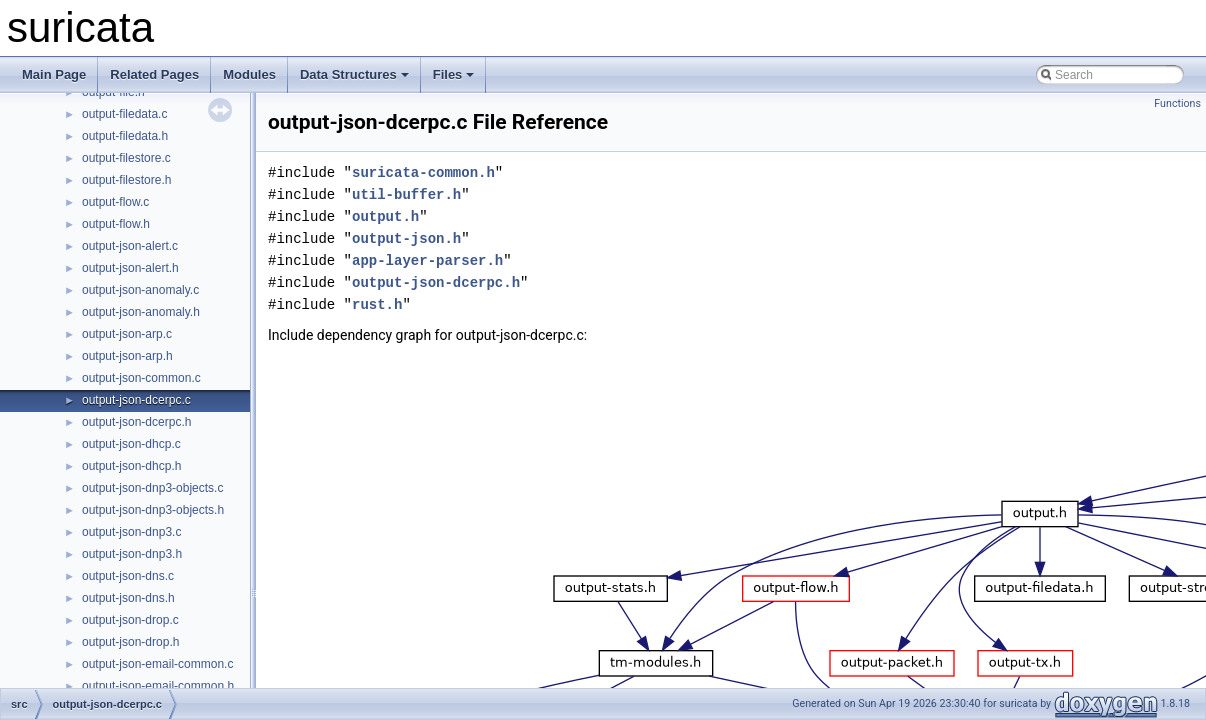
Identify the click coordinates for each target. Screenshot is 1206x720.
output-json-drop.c (130, 620)
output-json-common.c (141, 378)
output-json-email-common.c (157, 664)
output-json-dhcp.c (131, 444)
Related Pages (154, 74)
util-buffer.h (406, 194)
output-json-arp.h (127, 356)
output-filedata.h (125, 136)
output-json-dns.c (128, 576)
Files (454, 74)
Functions (1177, 103)
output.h (385, 216)
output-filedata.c (124, 114)
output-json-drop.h (130, 642)
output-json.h (406, 238)
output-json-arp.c (127, 334)
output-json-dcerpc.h (136, 422)
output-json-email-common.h (158, 686)
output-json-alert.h (130, 268)
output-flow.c (115, 202)
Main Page (54, 74)
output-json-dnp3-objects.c (152, 488)
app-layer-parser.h (427, 260)
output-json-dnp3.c (131, 532)
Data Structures (354, 74)
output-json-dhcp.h (131, 466)
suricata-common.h (423, 172)
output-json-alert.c (130, 246)
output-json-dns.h (128, 598)
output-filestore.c (126, 158)
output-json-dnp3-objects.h (153, 510)
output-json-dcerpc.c (136, 400)
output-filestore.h (126, 180)
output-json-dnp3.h (132, 554)
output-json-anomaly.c (140, 290)
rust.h (377, 304)
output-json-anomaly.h (141, 312)
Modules (249, 74)
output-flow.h (116, 224)
